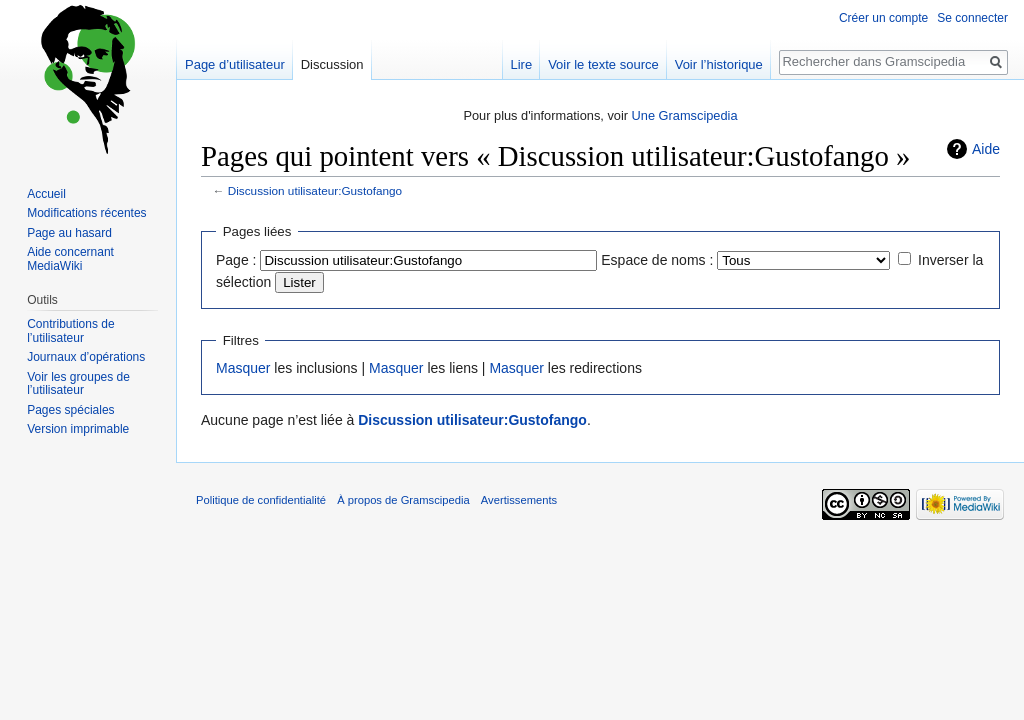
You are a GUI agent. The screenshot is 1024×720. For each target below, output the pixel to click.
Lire (521, 64)
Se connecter (972, 18)
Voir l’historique (719, 64)
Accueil (46, 194)
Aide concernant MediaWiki (70, 259)
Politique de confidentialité (261, 500)
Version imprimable (78, 429)
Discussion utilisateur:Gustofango (315, 190)
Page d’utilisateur (235, 64)
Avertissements (519, 500)
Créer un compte (883, 18)
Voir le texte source (603, 64)
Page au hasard (69, 233)
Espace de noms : (657, 260)
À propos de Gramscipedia (403, 500)
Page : (236, 260)
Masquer (243, 368)
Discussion (332, 64)
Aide (986, 149)
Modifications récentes (86, 213)
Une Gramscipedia (685, 115)
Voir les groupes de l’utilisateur (78, 384)
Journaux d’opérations (86, 357)
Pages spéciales (70, 410)
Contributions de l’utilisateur (70, 331)
